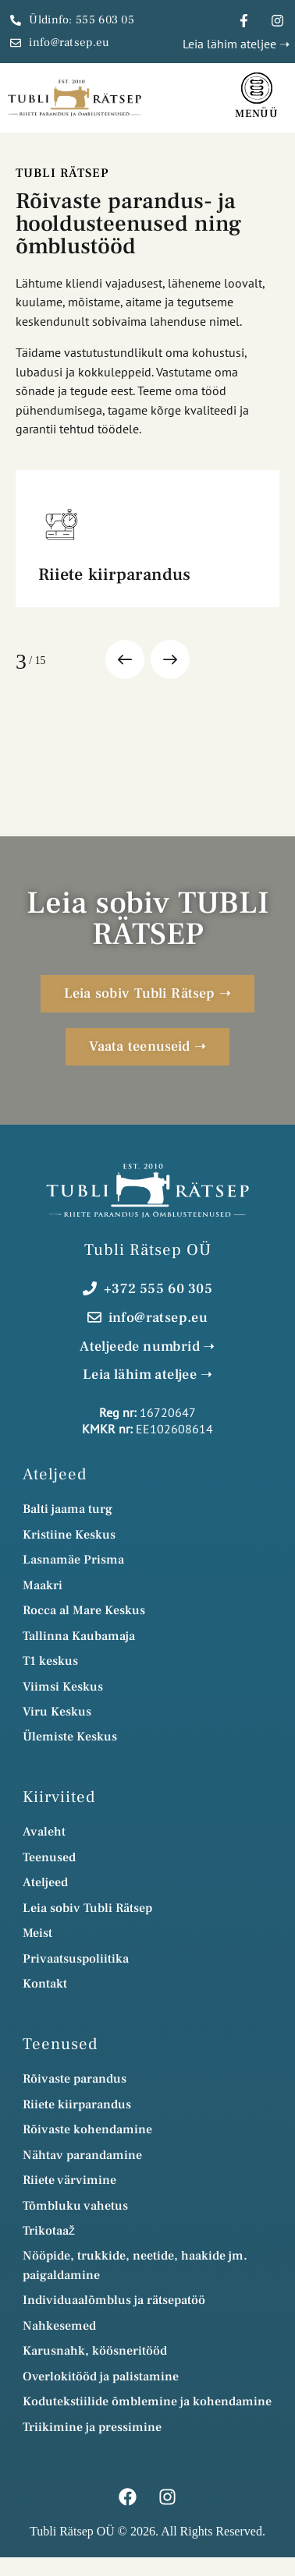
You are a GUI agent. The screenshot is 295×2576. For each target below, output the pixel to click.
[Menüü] (256, 88)
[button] (124, 659)
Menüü (257, 114)
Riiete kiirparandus (114, 574)
